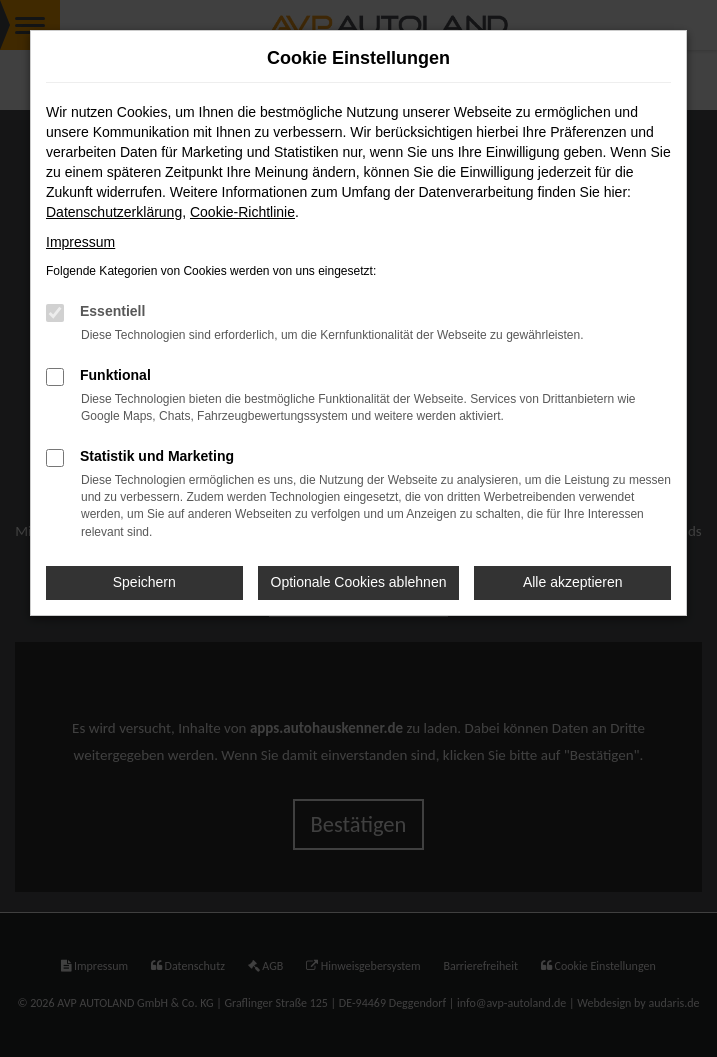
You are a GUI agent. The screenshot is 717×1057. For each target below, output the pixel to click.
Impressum (80, 242)
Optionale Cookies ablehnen (359, 582)
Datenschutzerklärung (114, 212)
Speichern (144, 582)
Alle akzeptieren (573, 582)
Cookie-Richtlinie (242, 212)
